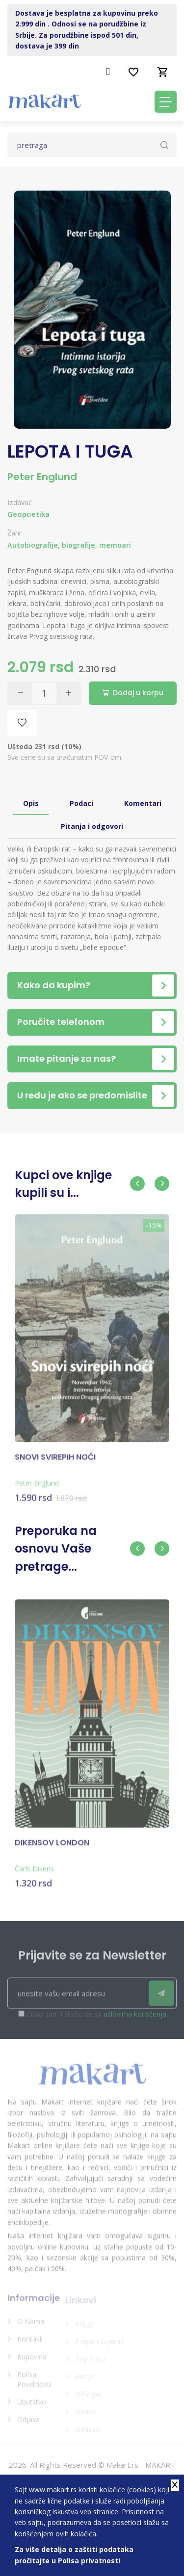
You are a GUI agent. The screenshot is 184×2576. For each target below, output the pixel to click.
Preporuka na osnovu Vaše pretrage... (56, 1549)
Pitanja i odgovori (92, 826)
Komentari (142, 803)
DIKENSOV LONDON (52, 1847)
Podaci (81, 803)
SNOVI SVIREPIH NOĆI (55, 1462)
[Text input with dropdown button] (92, 145)
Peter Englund (42, 477)
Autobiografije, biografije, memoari (69, 545)
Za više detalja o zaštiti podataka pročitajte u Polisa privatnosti (74, 2555)
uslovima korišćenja (135, 2018)
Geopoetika (28, 514)
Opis (31, 803)
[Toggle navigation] (166, 102)
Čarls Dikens (34, 1873)
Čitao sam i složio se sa (96, 2018)
